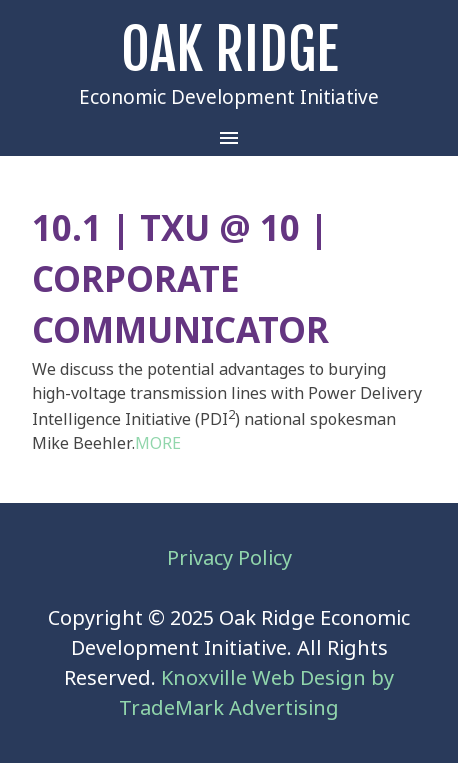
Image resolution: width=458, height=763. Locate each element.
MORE (158, 443)
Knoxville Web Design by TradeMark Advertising (256, 693)
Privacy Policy (229, 558)
